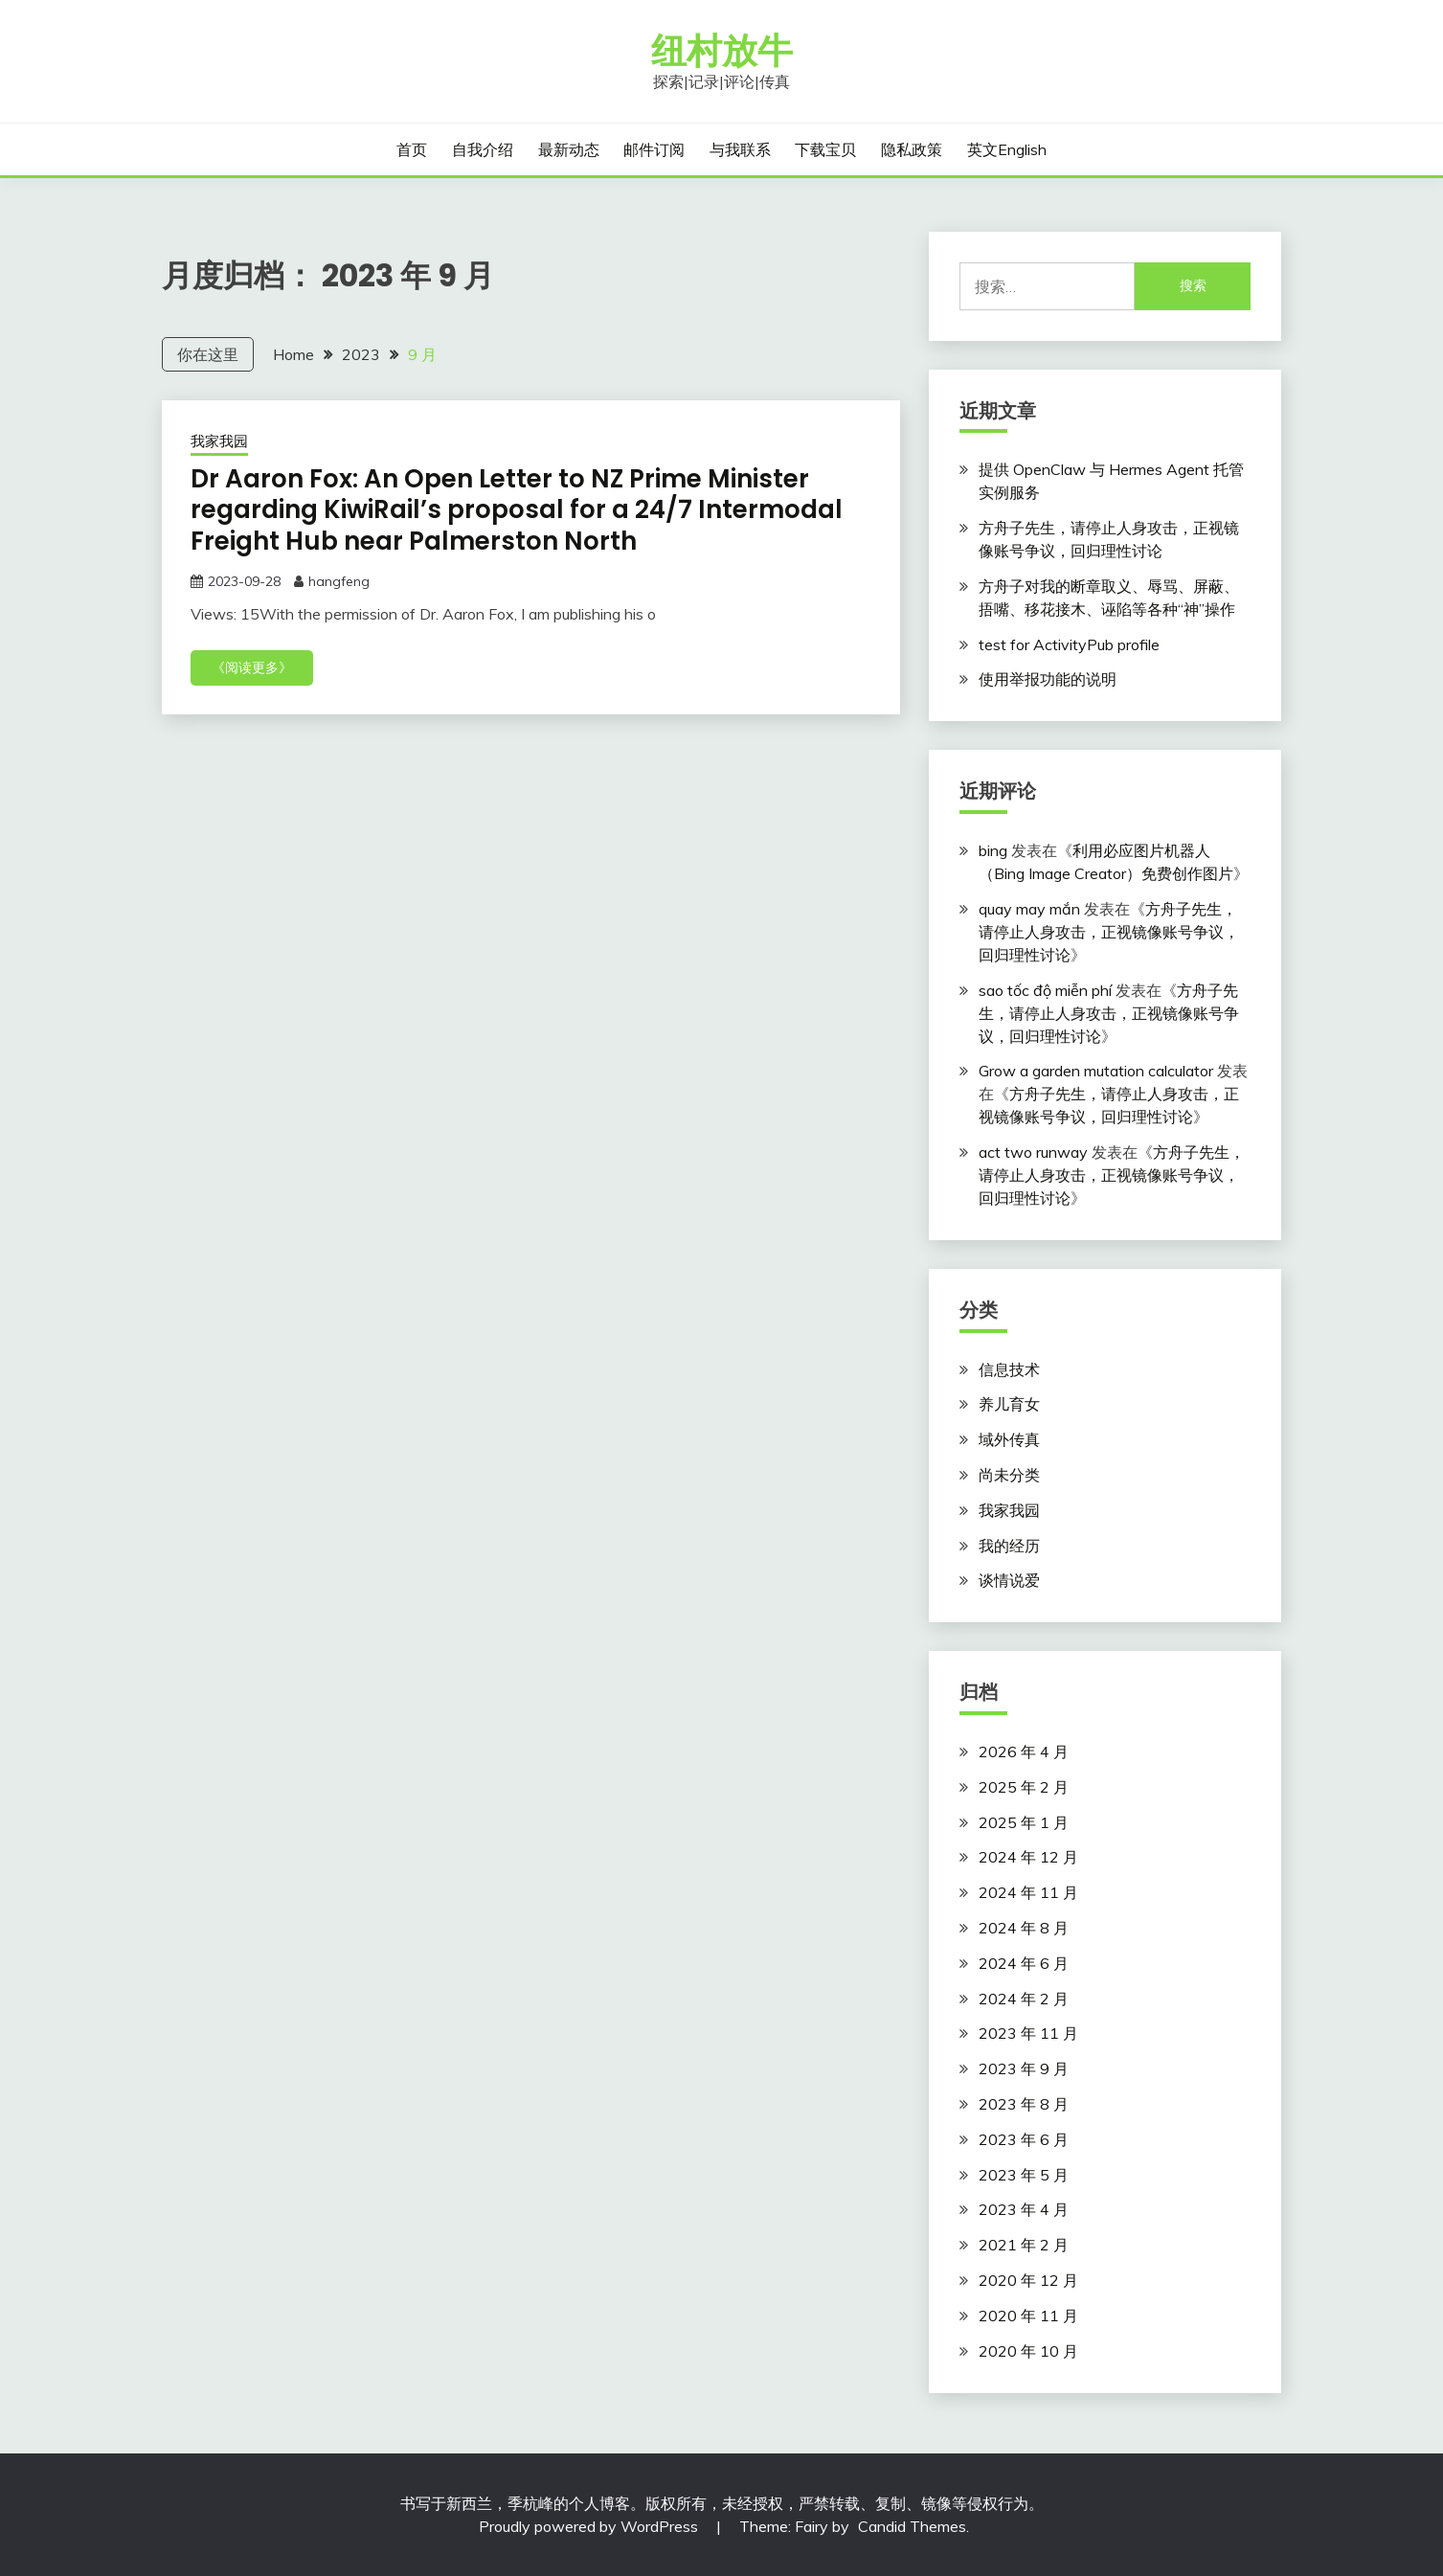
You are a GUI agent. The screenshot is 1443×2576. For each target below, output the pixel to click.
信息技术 (1009, 1369)
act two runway (1033, 1152)
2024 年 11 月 (1028, 1892)
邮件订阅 (654, 149)
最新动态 (568, 149)
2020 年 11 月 (1028, 2315)
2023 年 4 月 (1024, 2209)
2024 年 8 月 (1024, 1927)
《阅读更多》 (252, 667)
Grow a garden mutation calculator (1096, 1070)
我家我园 (219, 441)
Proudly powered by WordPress (590, 2526)
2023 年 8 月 (1024, 2103)
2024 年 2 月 (1024, 1998)
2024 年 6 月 (1024, 1963)
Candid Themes (912, 2526)
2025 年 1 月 (1024, 1822)
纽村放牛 (722, 51)
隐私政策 (911, 149)
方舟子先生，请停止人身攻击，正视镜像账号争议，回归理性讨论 (1109, 931)
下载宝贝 (825, 149)
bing (993, 850)
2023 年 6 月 (1024, 2139)
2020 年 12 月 (1028, 2280)
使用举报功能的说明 (1047, 679)
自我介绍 (482, 149)
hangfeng (339, 581)
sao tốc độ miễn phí (1045, 990)
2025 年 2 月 (1024, 1786)
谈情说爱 (1009, 1580)
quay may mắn (1029, 908)
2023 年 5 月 (1024, 2174)
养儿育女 (1009, 1403)
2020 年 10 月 (1028, 2351)
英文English (1007, 149)
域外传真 (1009, 1439)
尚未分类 (1009, 1474)
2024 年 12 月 (1028, 1856)
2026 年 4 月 (1024, 1751)
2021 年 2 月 (1024, 2244)
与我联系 (740, 149)
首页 (411, 149)
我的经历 (1009, 1545)
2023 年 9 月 (1024, 2068)
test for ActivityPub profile (1069, 644)
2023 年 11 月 (1028, 2033)
